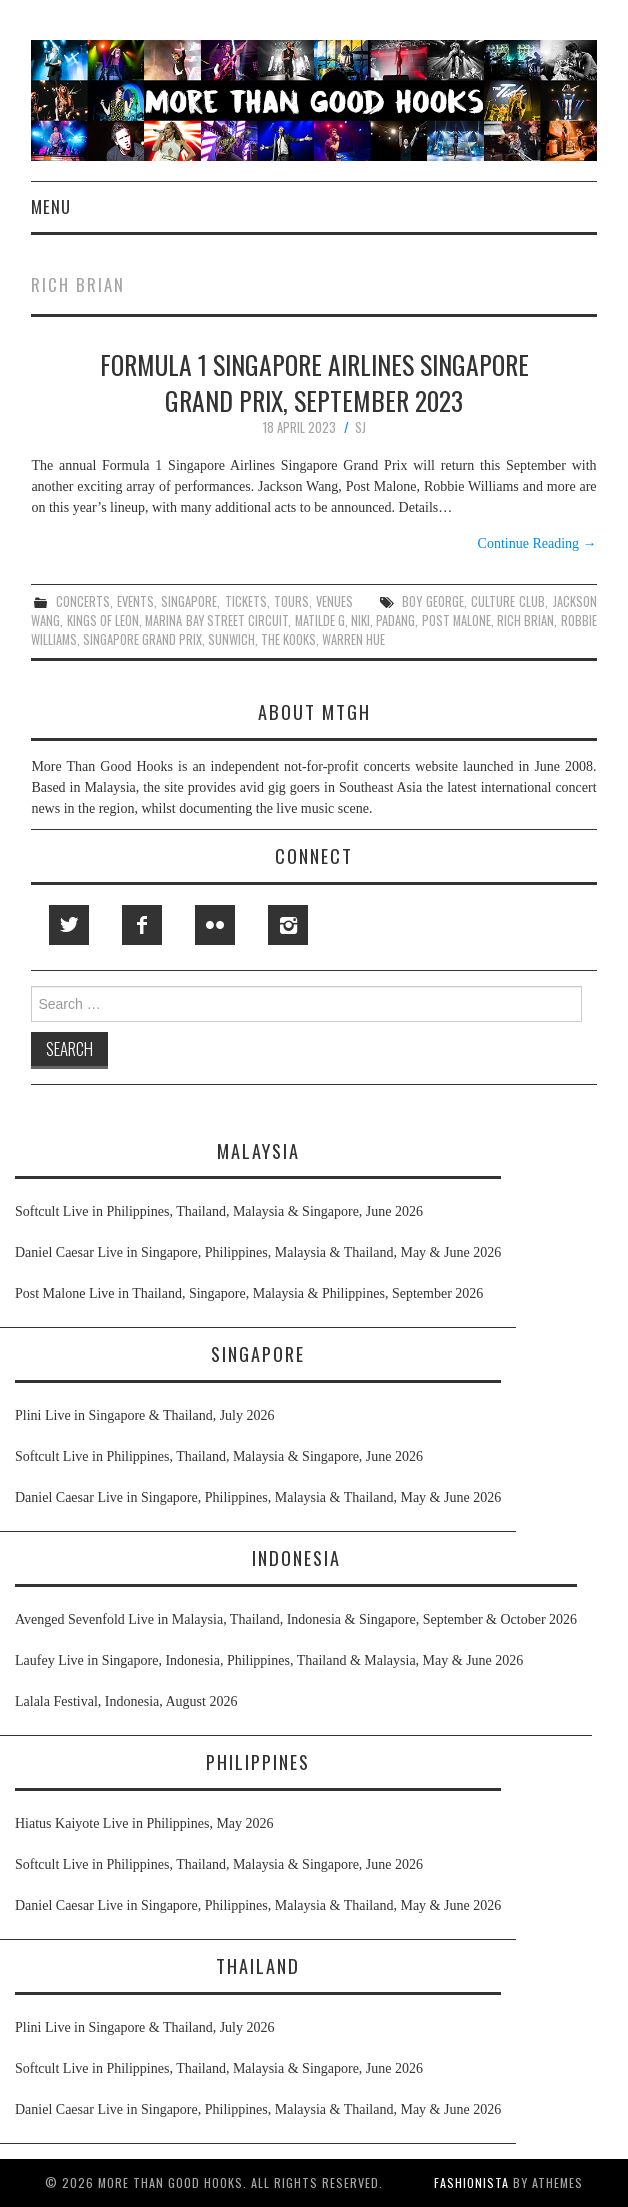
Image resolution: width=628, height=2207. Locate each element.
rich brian (525, 620)
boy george (433, 601)
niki (360, 620)
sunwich (231, 639)
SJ (360, 427)
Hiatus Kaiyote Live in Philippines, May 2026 (144, 1823)
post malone (456, 620)
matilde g (320, 620)
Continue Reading (537, 543)
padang (395, 620)
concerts (83, 601)
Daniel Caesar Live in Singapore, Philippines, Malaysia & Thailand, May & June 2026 (258, 1252)
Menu (51, 206)
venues (334, 601)
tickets (246, 601)
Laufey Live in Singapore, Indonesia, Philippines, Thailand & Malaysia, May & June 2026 (269, 1660)
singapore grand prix (142, 639)
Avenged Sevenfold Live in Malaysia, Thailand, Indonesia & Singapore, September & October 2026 (296, 1619)
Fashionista (471, 2182)
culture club (508, 601)
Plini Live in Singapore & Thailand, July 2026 (145, 1415)
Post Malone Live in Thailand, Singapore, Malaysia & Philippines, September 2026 (249, 1293)
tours (291, 601)
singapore (189, 601)
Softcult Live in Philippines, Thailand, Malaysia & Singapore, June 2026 (219, 1211)
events (135, 601)
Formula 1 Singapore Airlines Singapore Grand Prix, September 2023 (314, 382)
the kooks (288, 639)
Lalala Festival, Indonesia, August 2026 (126, 1701)
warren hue (353, 639)
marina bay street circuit (216, 620)
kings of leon (103, 620)
